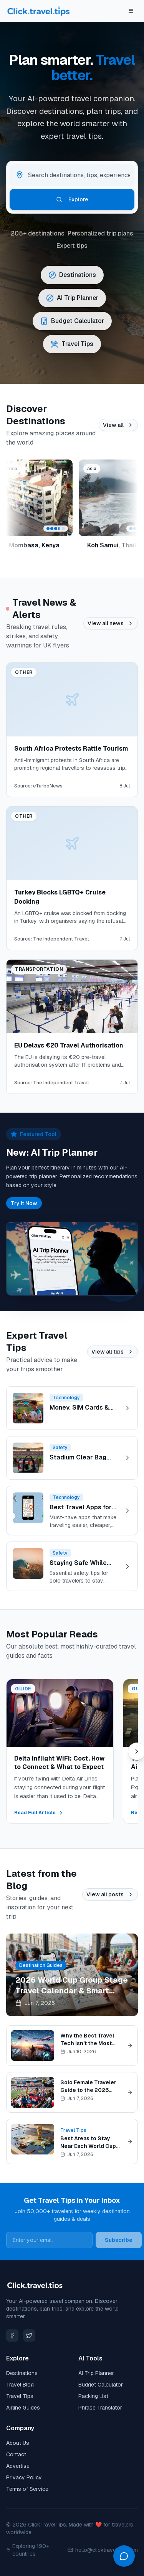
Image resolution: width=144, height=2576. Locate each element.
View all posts (110, 1894)
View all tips (112, 1351)
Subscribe (118, 2240)
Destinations (22, 2373)
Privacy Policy (24, 2477)
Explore (72, 199)
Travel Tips (19, 2396)
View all (118, 425)
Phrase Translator (100, 2407)
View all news (111, 623)
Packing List (93, 2396)
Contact (16, 2454)
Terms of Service (27, 2488)
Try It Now (24, 1203)
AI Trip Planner (96, 2373)
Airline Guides (23, 2407)
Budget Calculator (100, 2384)
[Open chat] (124, 2556)
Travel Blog (20, 2384)
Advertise (18, 2465)
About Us (17, 2442)
